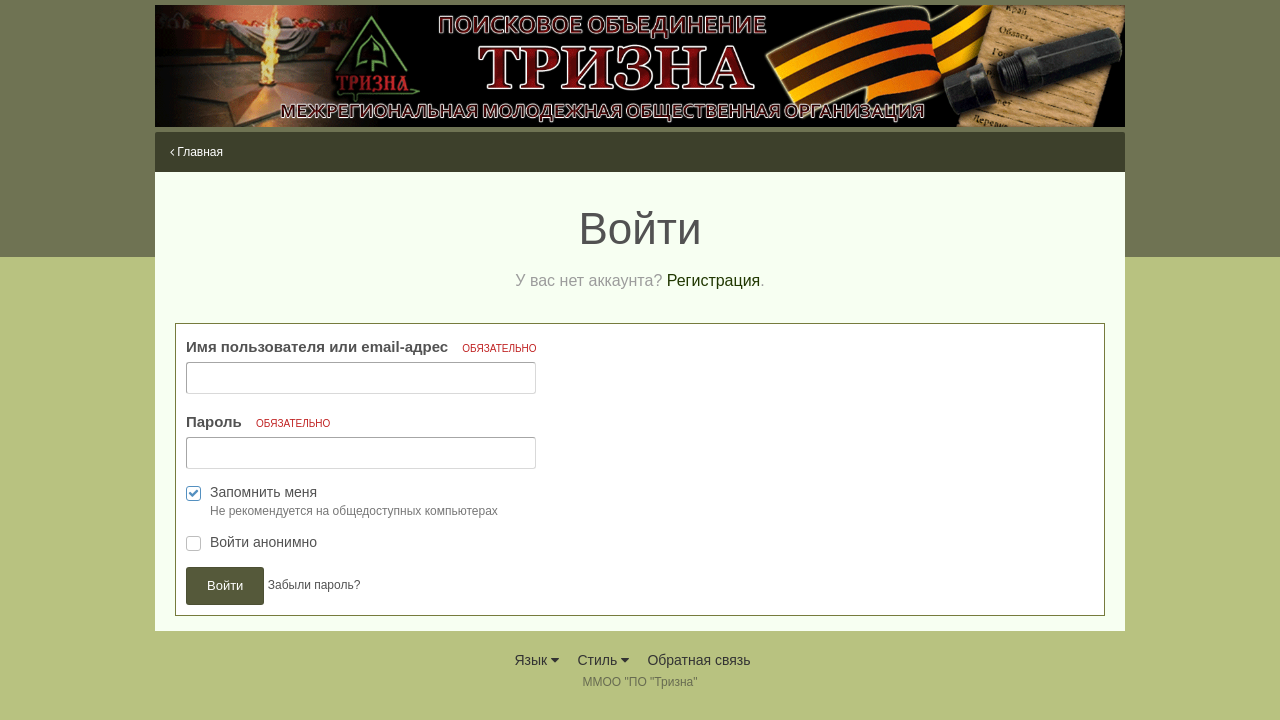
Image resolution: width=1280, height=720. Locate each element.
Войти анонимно (263, 542)
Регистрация (714, 280)
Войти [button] (225, 585)
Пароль (258, 421)
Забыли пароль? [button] (314, 586)
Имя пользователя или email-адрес (361, 346)
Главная (196, 152)
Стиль (603, 660)
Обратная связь (698, 660)
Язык (536, 660)
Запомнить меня (263, 492)
